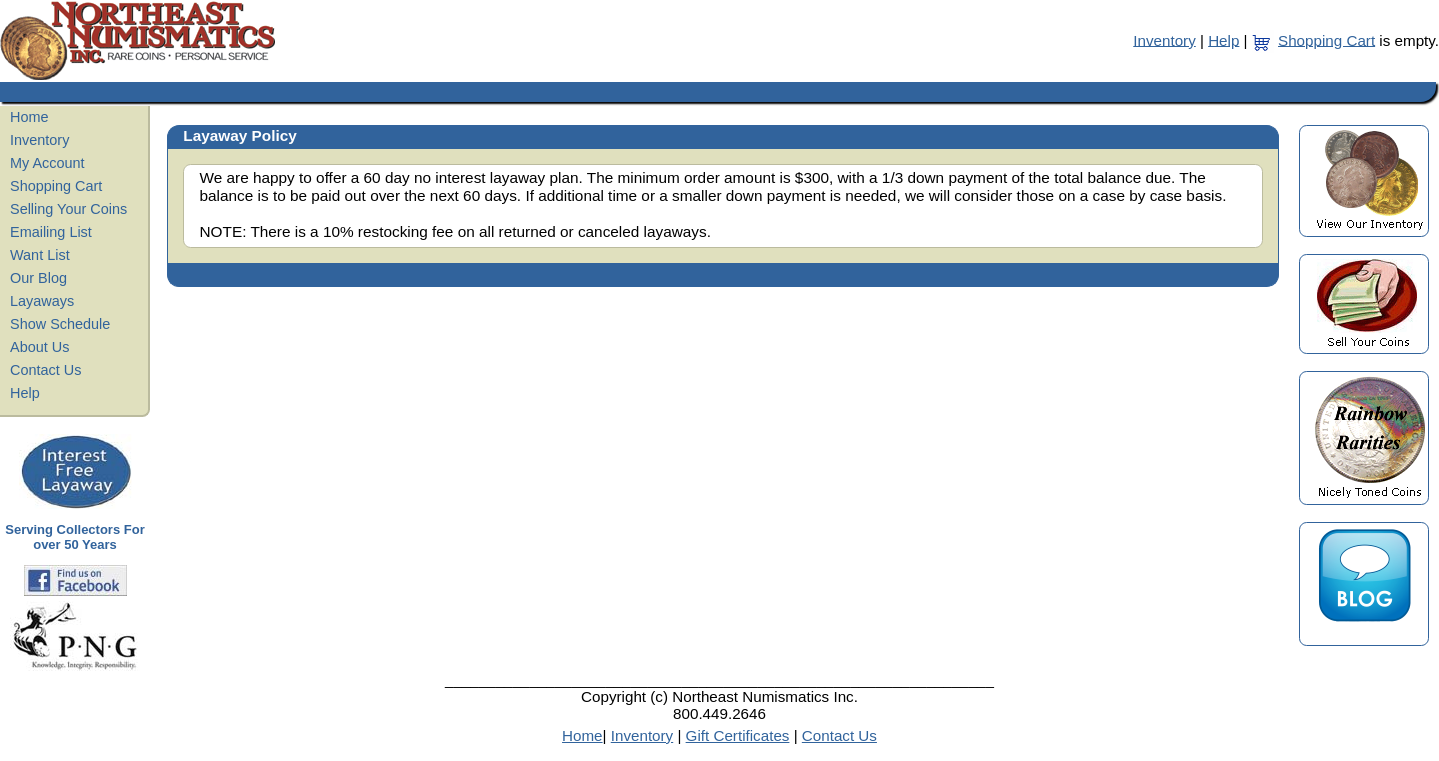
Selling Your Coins (68, 209)
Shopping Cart (1326, 39)
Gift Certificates (738, 735)
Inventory (1164, 39)
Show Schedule (60, 324)
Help (1223, 39)
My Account (47, 163)
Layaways (42, 301)
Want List (40, 255)
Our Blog (38, 278)
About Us (39, 347)
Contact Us (45, 370)
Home (29, 117)
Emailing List (51, 232)
